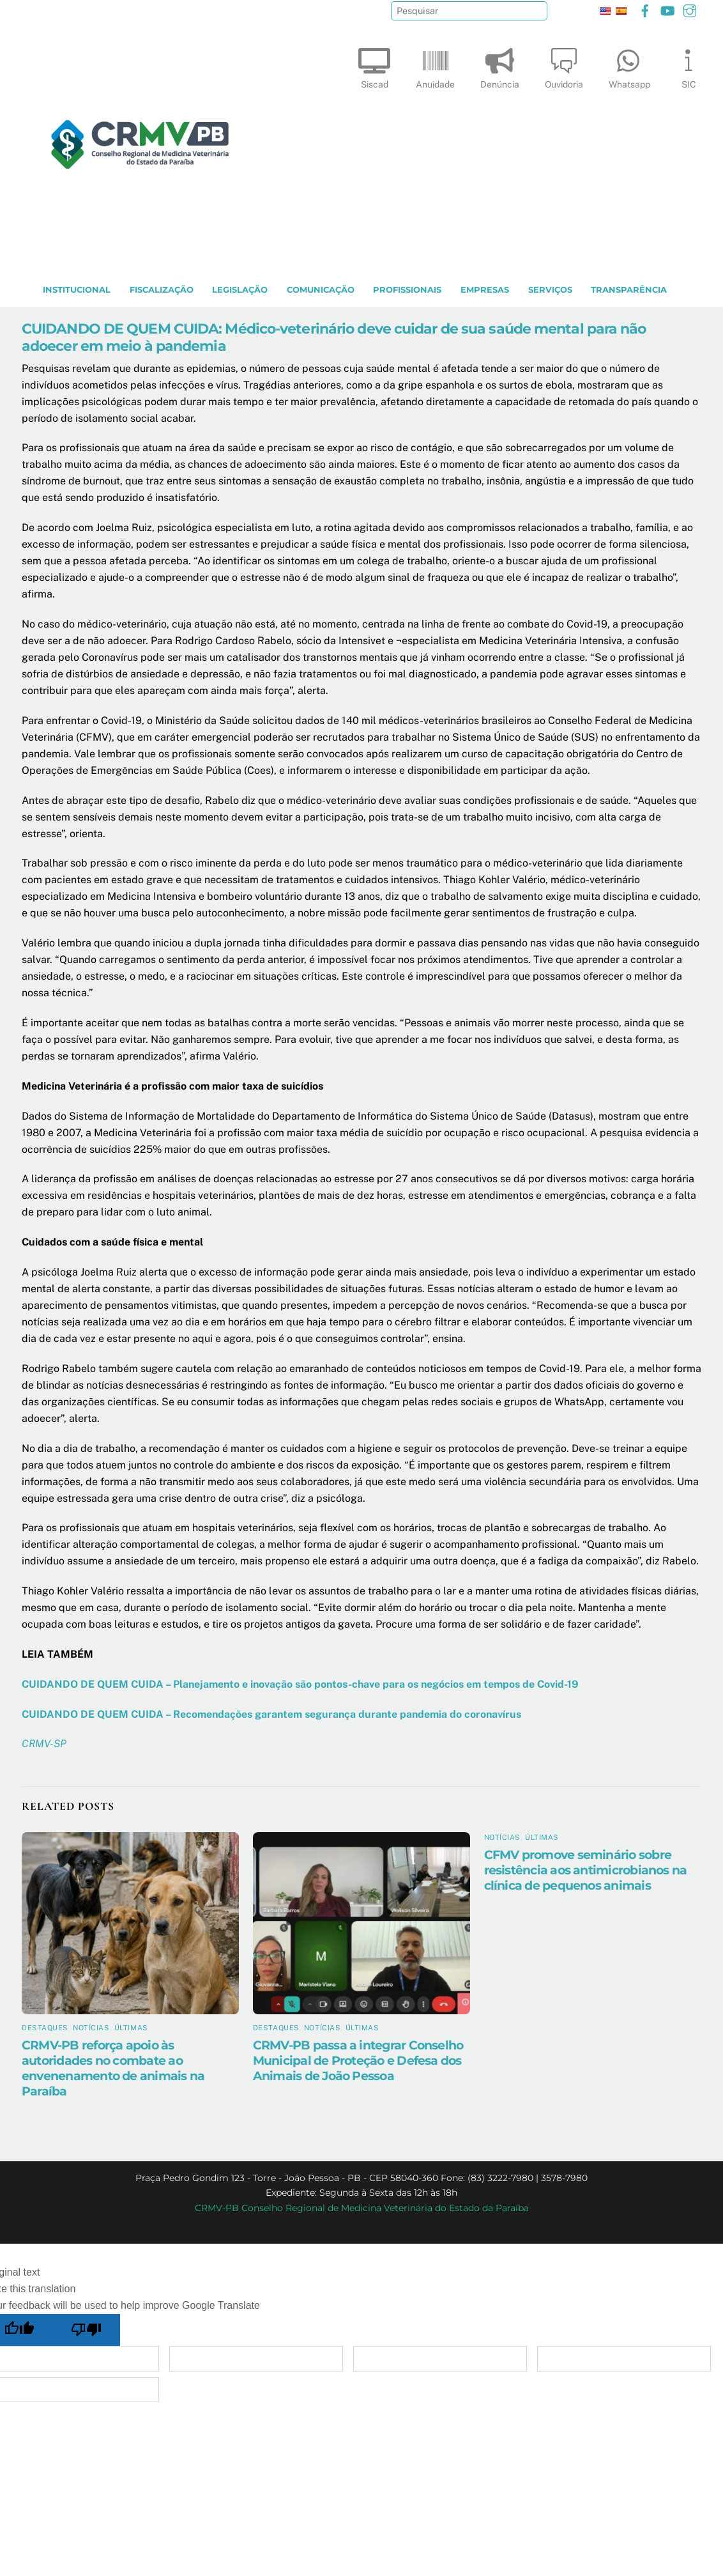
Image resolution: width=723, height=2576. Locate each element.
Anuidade (435, 65)
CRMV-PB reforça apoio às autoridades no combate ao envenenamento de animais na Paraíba (113, 2068)
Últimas (131, 2027)
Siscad (374, 65)
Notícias (91, 2027)
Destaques (45, 2027)
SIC (688, 65)
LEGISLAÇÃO (240, 290)
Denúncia (499, 65)
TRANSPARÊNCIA (629, 290)
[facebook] (645, 9)
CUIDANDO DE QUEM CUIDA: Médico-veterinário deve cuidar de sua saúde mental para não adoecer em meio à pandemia (334, 337)
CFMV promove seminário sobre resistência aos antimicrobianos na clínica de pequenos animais (585, 1870)
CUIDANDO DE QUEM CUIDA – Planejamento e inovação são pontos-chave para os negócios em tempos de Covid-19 (300, 1684)
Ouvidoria (564, 65)
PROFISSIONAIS (407, 290)
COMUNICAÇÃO (320, 290)
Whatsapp (629, 65)
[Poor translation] (87, 2330)
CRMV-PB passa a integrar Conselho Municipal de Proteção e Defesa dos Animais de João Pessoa (358, 2060)
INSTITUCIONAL (76, 290)
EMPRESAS (484, 290)
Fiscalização (162, 290)
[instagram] (689, 9)
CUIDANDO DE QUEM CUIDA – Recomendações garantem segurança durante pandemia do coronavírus (271, 1714)
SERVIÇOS (550, 290)
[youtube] (667, 9)
